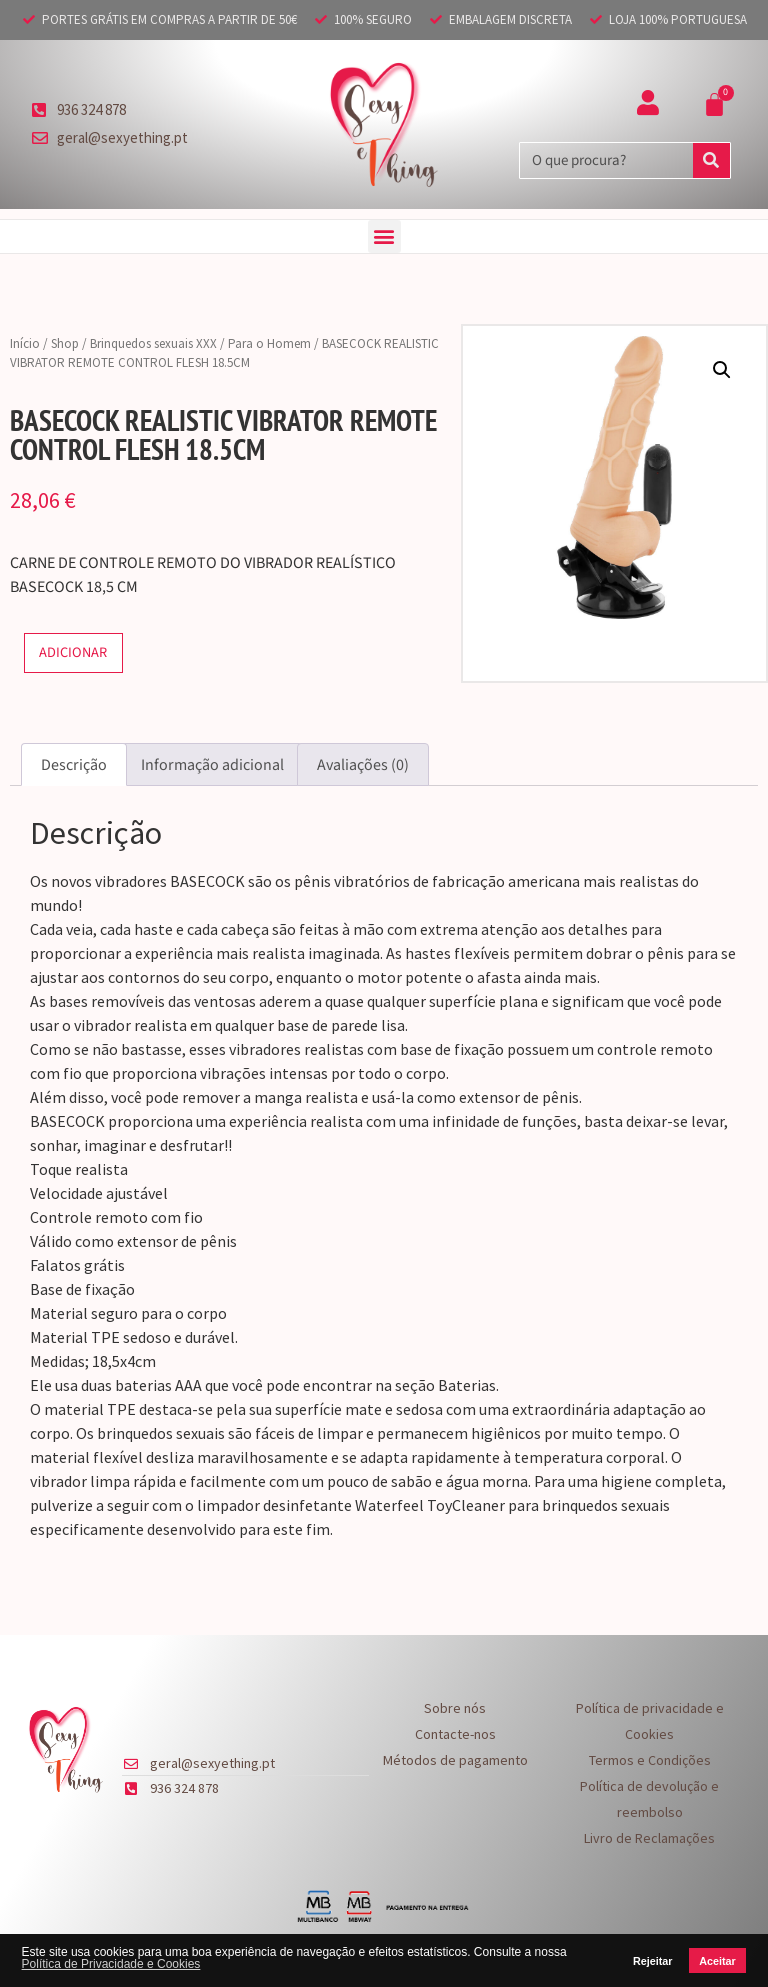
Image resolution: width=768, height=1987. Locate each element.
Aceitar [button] (717, 1961)
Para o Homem (269, 343)
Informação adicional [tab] (212, 765)
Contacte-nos (455, 1734)
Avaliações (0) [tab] (363, 765)
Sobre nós (455, 1708)
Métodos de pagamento (455, 1760)
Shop (65, 343)
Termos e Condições (650, 1760)
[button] (384, 236)
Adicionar (73, 652)
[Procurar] (711, 160)
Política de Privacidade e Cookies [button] (111, 1964)
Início (25, 343)
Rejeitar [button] (653, 1961)
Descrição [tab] (74, 765)
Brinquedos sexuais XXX (153, 343)
